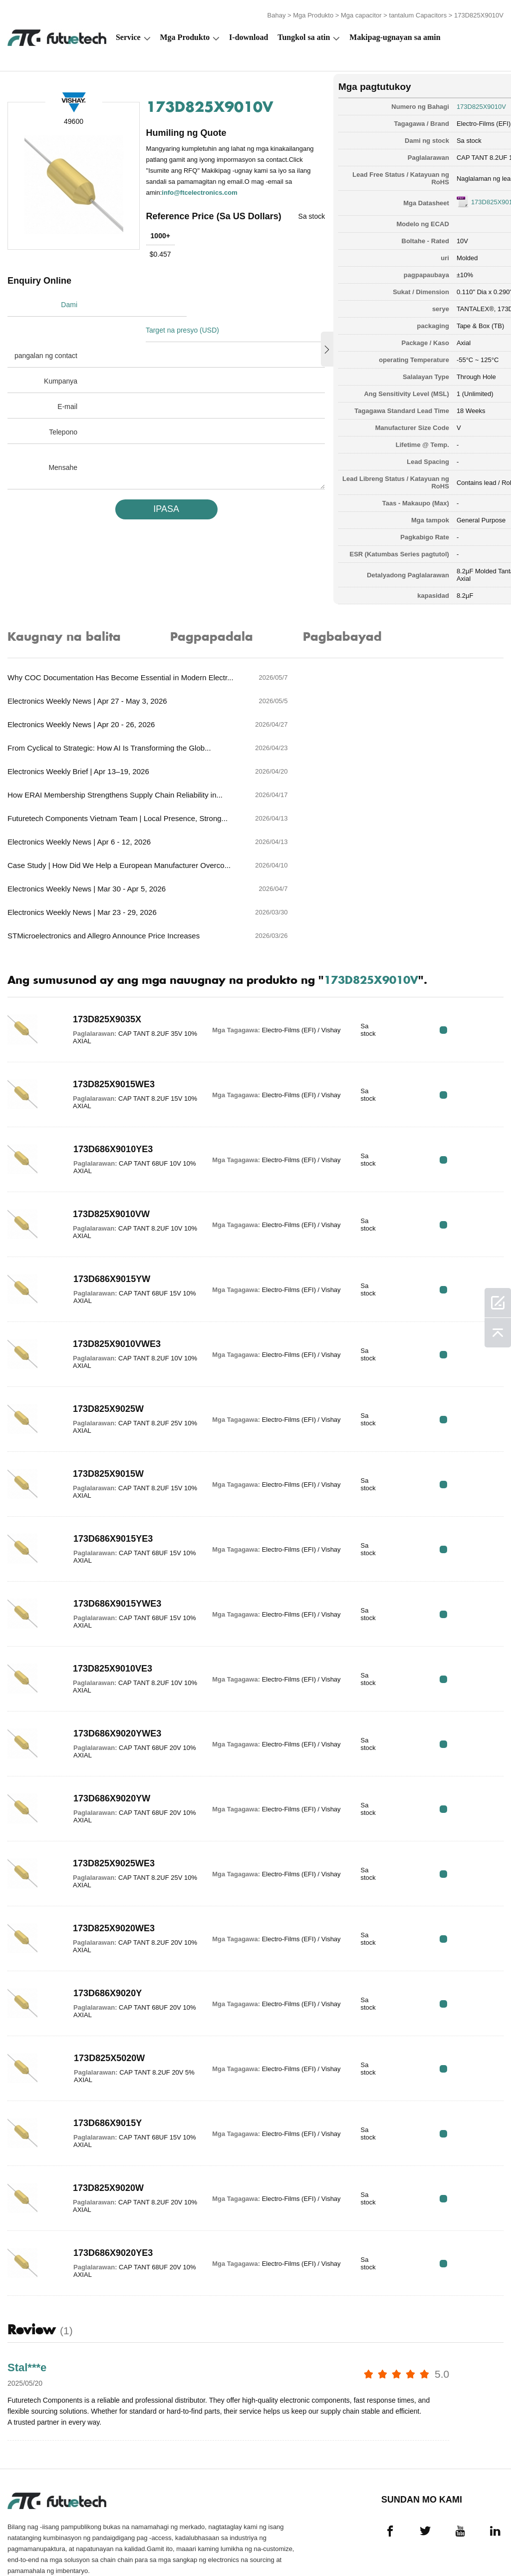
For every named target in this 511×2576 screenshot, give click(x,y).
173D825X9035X (98, 941)
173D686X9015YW (102, 1201)
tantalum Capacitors (418, 11)
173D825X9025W (99, 1330)
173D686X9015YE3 (104, 1460)
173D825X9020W (99, 2110)
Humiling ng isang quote (180, 2541)
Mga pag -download (421, 2541)
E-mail (67, 398)
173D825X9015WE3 (105, 1006)
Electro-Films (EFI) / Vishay (441, 117)
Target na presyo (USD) (191, 321)
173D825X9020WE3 (105, 1850)
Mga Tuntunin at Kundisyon (34, 2541)
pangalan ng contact (45, 347)
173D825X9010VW (102, 1136)
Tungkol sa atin (303, 33)
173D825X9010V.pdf (446, 195)
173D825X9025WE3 (105, 1785)
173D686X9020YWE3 (108, 1655)
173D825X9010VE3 (103, 1590)
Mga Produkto (313, 11)
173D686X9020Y (98, 1915)
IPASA (149, 500)
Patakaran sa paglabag (110, 2541)
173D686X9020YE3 (104, 2174)
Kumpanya (60, 372)
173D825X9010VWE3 (108, 1266)
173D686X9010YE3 (104, 1071)
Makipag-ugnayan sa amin (394, 33)
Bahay (276, 11)
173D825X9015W (99, 1395)
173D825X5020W (99, 1980)
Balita (372, 2540)
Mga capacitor (361, 11)
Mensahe (62, 458)
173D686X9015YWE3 (108, 1525)
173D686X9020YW (102, 1720)
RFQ (472, 951)
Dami (69, 321)
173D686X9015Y (98, 2045)
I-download (248, 33)
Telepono (63, 423)
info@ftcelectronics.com (201, 198)
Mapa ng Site (478, 2541)
